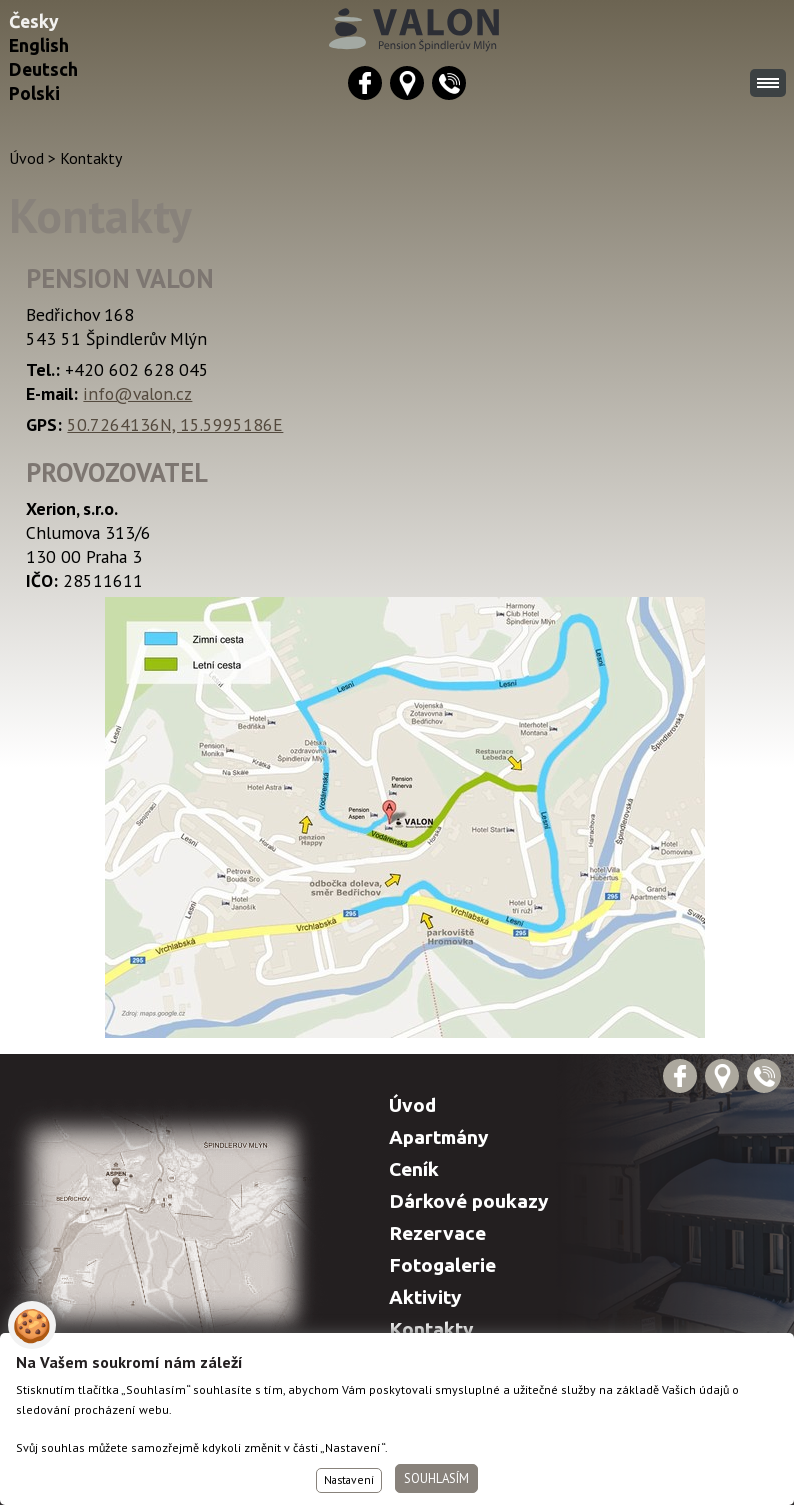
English (39, 45)
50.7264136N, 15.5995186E (175, 424)
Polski (34, 93)
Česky (34, 21)
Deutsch (43, 69)
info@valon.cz (137, 393)
